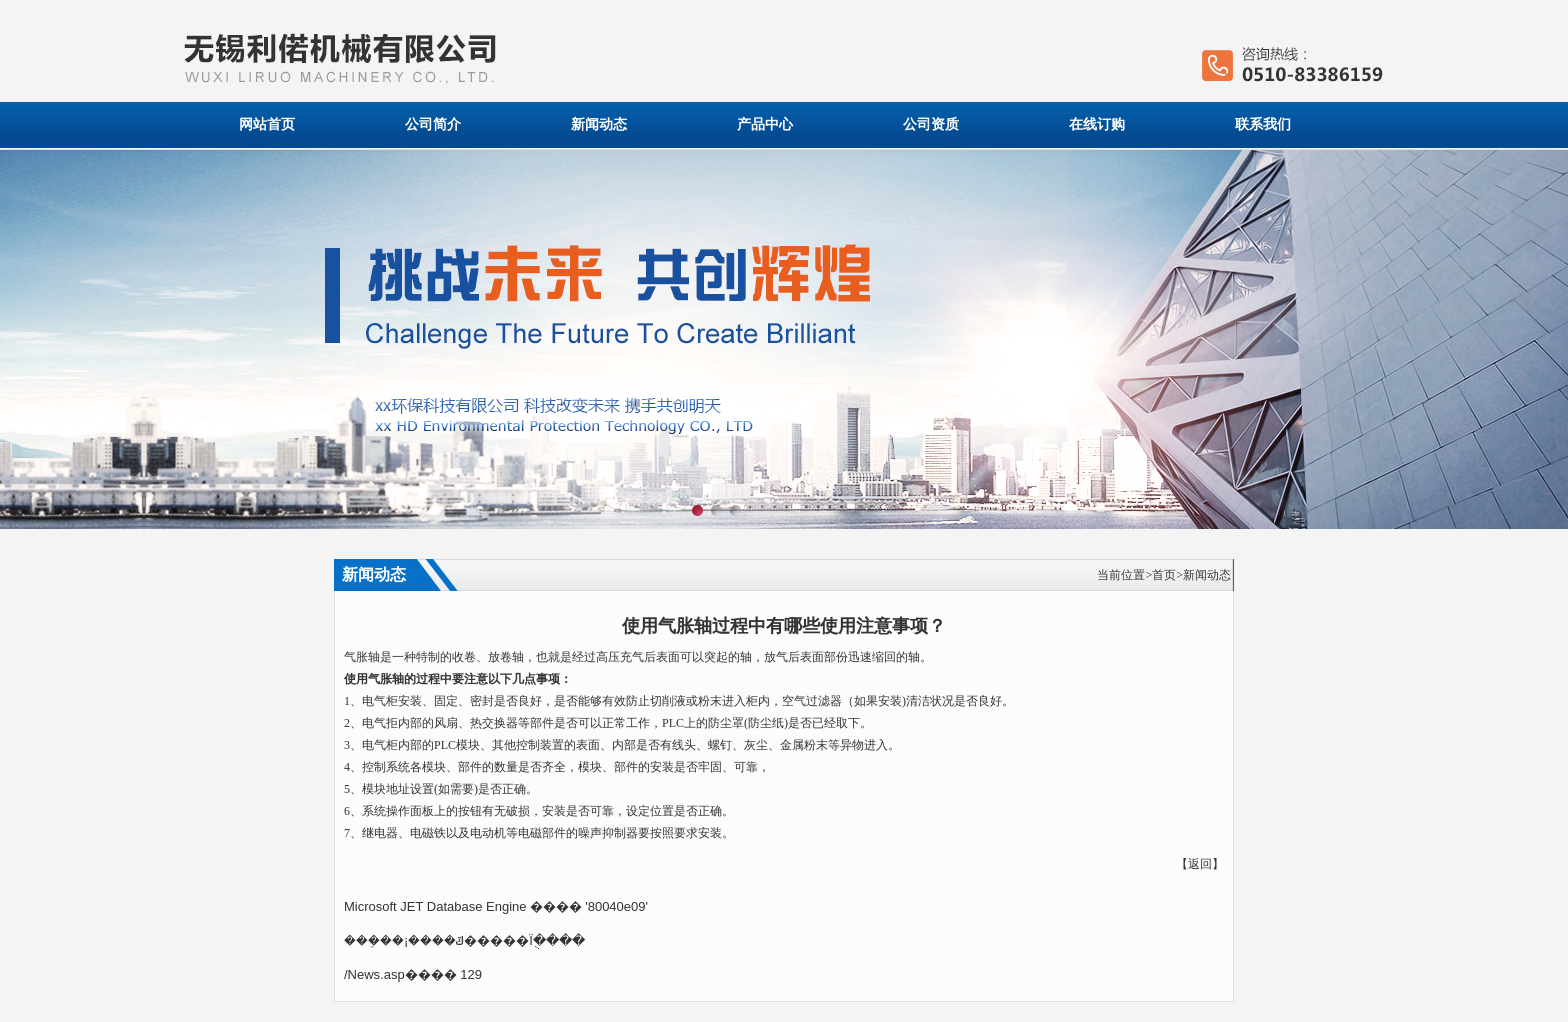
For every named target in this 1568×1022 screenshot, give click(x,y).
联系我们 (1263, 124)
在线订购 (1097, 124)
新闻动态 (599, 124)
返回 (1200, 864)
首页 (1164, 575)
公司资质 (931, 124)
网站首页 (267, 124)
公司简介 (433, 124)
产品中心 (765, 124)
